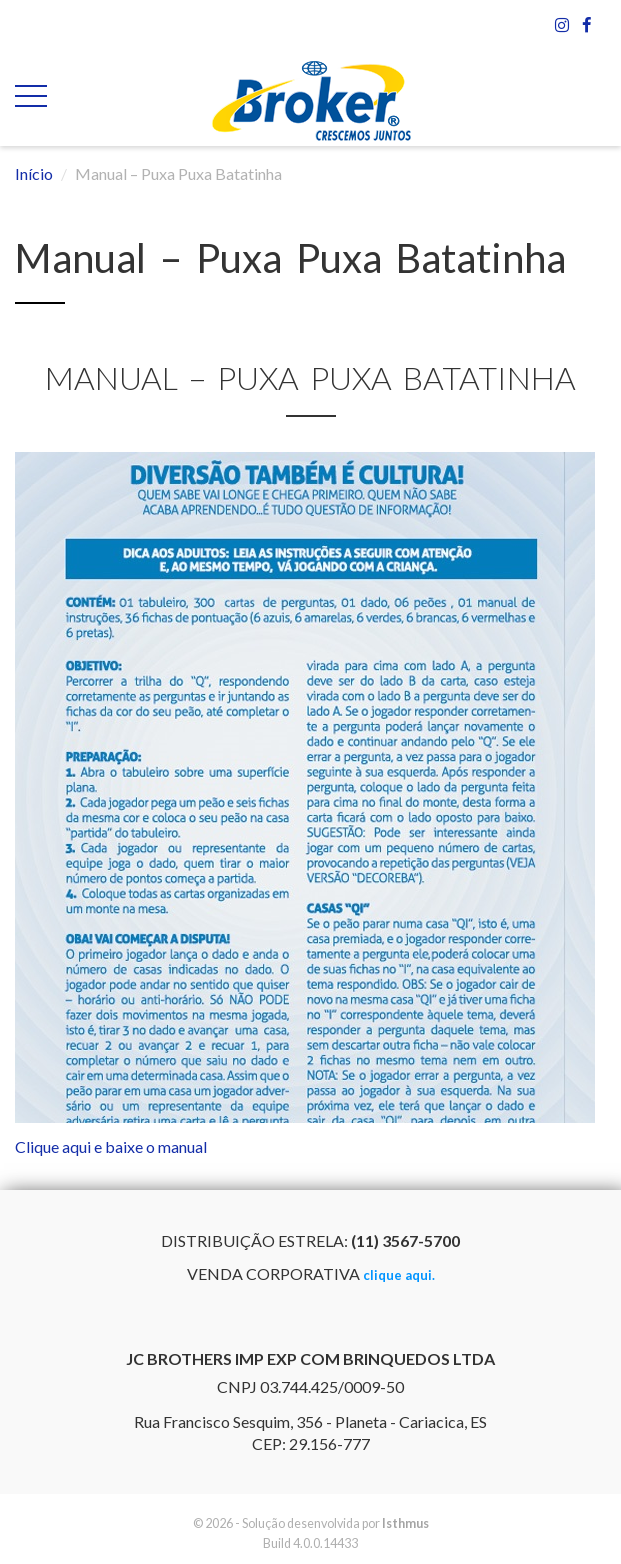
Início (34, 173)
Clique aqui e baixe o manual (111, 1146)
